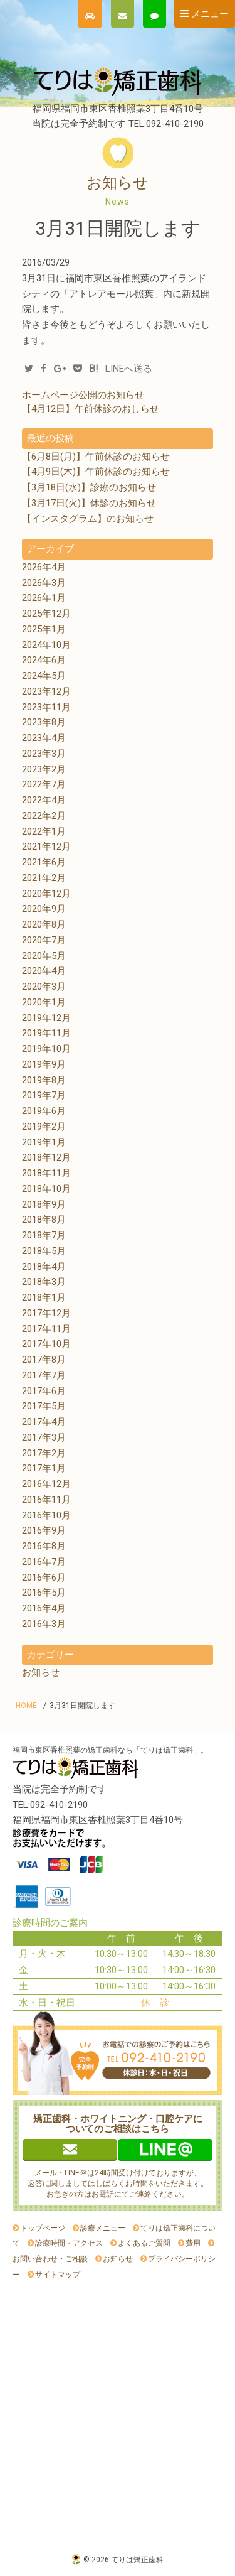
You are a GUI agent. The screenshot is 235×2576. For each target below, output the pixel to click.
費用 (193, 2243)
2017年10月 (46, 1344)
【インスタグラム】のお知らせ (88, 518)
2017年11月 (46, 1328)
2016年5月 (44, 1592)
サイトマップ (57, 2274)
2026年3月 (44, 582)
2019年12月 (46, 1018)
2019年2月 (44, 1126)
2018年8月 (44, 1219)
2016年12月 (46, 1484)
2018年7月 (44, 1235)
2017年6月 (44, 1391)
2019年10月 (46, 1048)
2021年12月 (46, 846)
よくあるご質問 (144, 2243)
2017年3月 (44, 1437)
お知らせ (41, 1672)
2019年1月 (44, 1142)
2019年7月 (44, 1095)
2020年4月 (44, 971)
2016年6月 (44, 1577)
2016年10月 (46, 1515)
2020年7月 (44, 940)
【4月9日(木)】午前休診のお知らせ (96, 471)
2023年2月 (44, 769)
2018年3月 (44, 1281)
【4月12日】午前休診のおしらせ (90, 408)
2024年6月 (44, 660)
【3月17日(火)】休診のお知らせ (89, 503)
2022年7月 (44, 784)
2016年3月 (44, 1624)
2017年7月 (44, 1375)
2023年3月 (44, 753)
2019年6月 (44, 1111)
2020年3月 (44, 986)
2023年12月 (46, 691)
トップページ (42, 2228)
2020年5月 (44, 955)
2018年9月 (44, 1204)
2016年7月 (44, 1561)
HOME (26, 1705)
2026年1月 (44, 597)
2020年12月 (46, 893)
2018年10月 (46, 1188)
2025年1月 (44, 629)
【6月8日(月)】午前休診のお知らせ (96, 456)
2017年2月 (44, 1453)
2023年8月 (44, 722)
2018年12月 (46, 1157)
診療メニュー (102, 2228)
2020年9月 (44, 908)
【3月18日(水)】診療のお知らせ (89, 487)
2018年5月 (44, 1251)
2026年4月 (44, 567)
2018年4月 (44, 1266)
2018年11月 (46, 1173)
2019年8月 (44, 1080)
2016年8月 (44, 1546)
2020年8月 (44, 924)
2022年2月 (44, 815)
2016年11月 (46, 1499)
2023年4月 (44, 738)
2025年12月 (46, 613)
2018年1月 (44, 1297)
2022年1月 (44, 831)
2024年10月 (46, 645)
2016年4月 (44, 1608)
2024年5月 (44, 675)
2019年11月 (46, 1033)
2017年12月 (46, 1313)
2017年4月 (44, 1421)
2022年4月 (44, 800)
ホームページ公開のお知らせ (83, 395)
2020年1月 (44, 1002)
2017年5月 (44, 1406)
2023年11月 (46, 707)
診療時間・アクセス (69, 2243)
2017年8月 (44, 1359)
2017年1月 (44, 1468)
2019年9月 (44, 1064)
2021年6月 (44, 862)
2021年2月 (44, 878)
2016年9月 (44, 1530)
